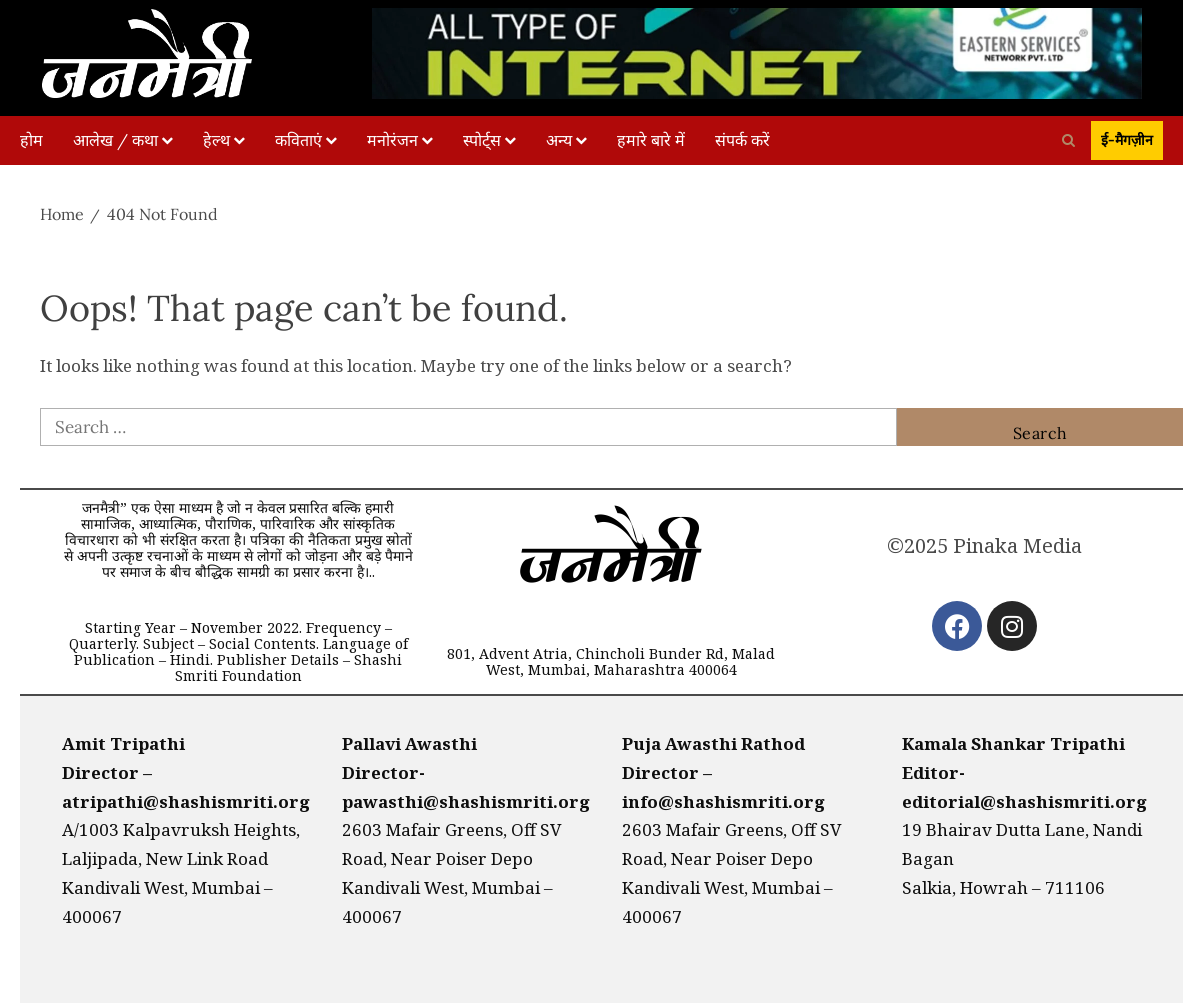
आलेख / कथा (115, 140)
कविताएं (298, 140)
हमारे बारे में (651, 140)
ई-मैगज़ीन (1127, 140)
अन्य (559, 140)
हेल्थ (216, 140)
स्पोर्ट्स (482, 140)
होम (31, 140)
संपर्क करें (742, 140)
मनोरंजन (392, 140)
